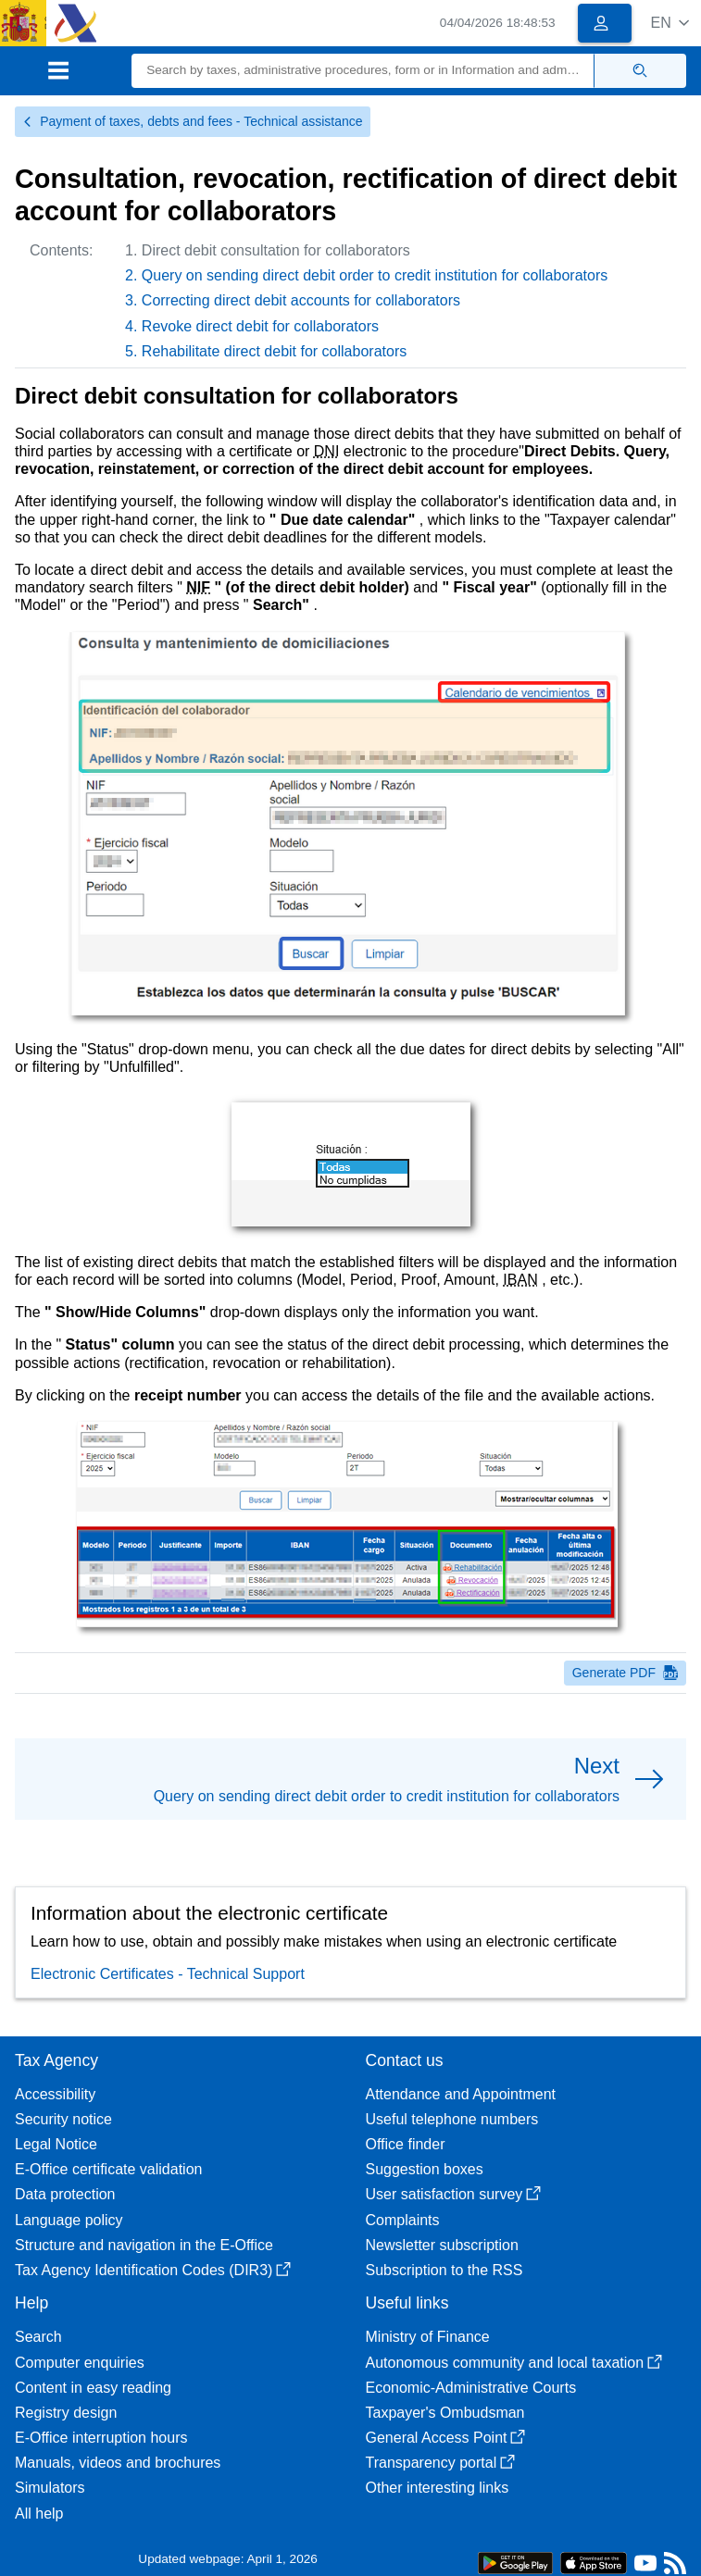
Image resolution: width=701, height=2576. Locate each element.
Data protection (65, 2194)
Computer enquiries (79, 2363)
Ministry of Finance (428, 2337)
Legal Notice (56, 2144)
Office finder (405, 2144)
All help (39, 2513)
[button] (670, 23)
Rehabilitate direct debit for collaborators (274, 351)
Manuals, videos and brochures (117, 2462)
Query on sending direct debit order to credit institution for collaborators (374, 275)
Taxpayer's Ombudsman (445, 2412)
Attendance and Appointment (461, 2094)
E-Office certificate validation (108, 2169)
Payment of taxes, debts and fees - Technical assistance (192, 121)
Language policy (69, 2220)
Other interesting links (437, 2487)
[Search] (363, 71)
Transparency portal (441, 2462)
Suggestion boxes (424, 2169)
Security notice (63, 2119)
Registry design (66, 2412)
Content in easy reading (93, 2388)
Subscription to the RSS (444, 2270)
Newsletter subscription (442, 2245)
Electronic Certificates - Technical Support (168, 1974)
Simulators (50, 2487)
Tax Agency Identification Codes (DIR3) (153, 2270)
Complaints (403, 2220)
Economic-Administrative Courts (471, 2388)
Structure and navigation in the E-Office (144, 2245)
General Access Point (446, 2437)
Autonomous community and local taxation (514, 2363)
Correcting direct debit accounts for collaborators (301, 300)
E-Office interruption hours (101, 2437)
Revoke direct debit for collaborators (260, 326)
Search (38, 2337)
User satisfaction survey (454, 2194)
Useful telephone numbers (452, 2119)
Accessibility (55, 2094)
